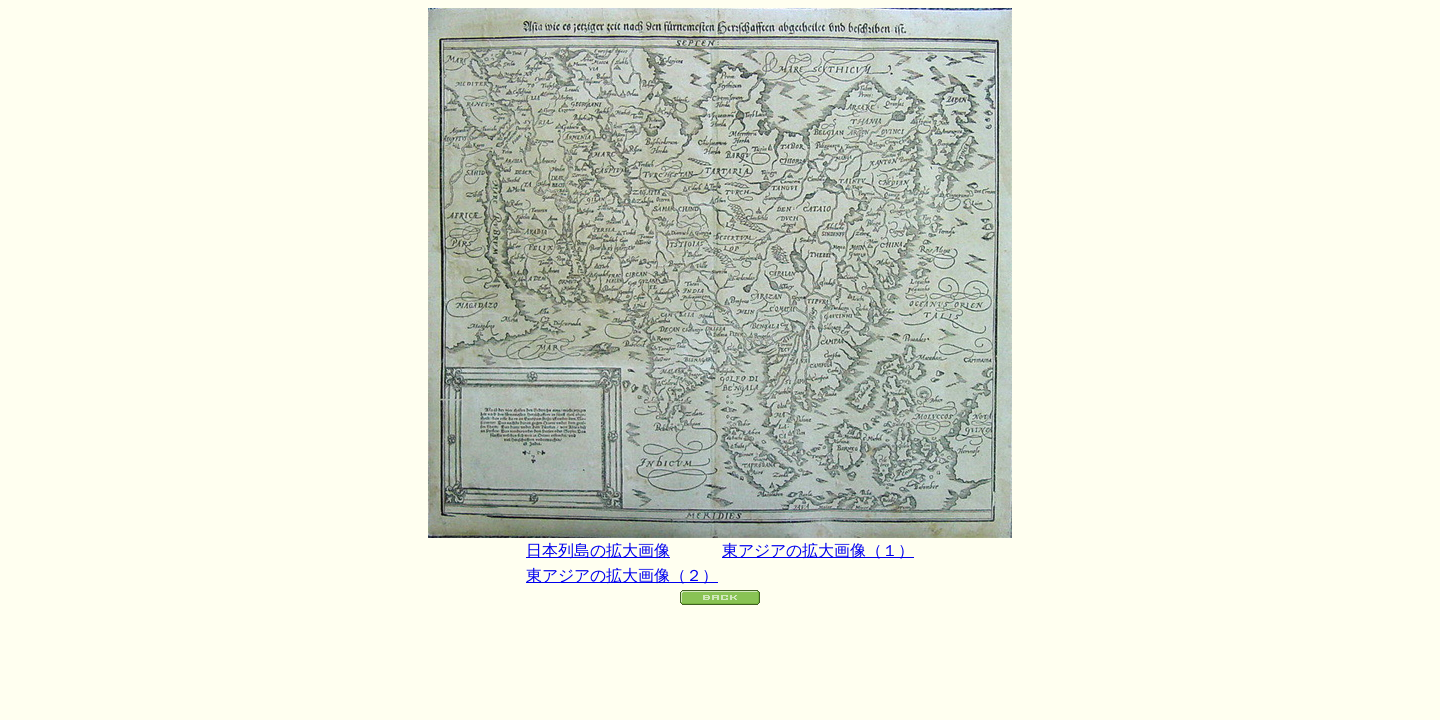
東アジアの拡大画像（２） (622, 575)
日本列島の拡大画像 (598, 550)
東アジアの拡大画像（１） (818, 550)
